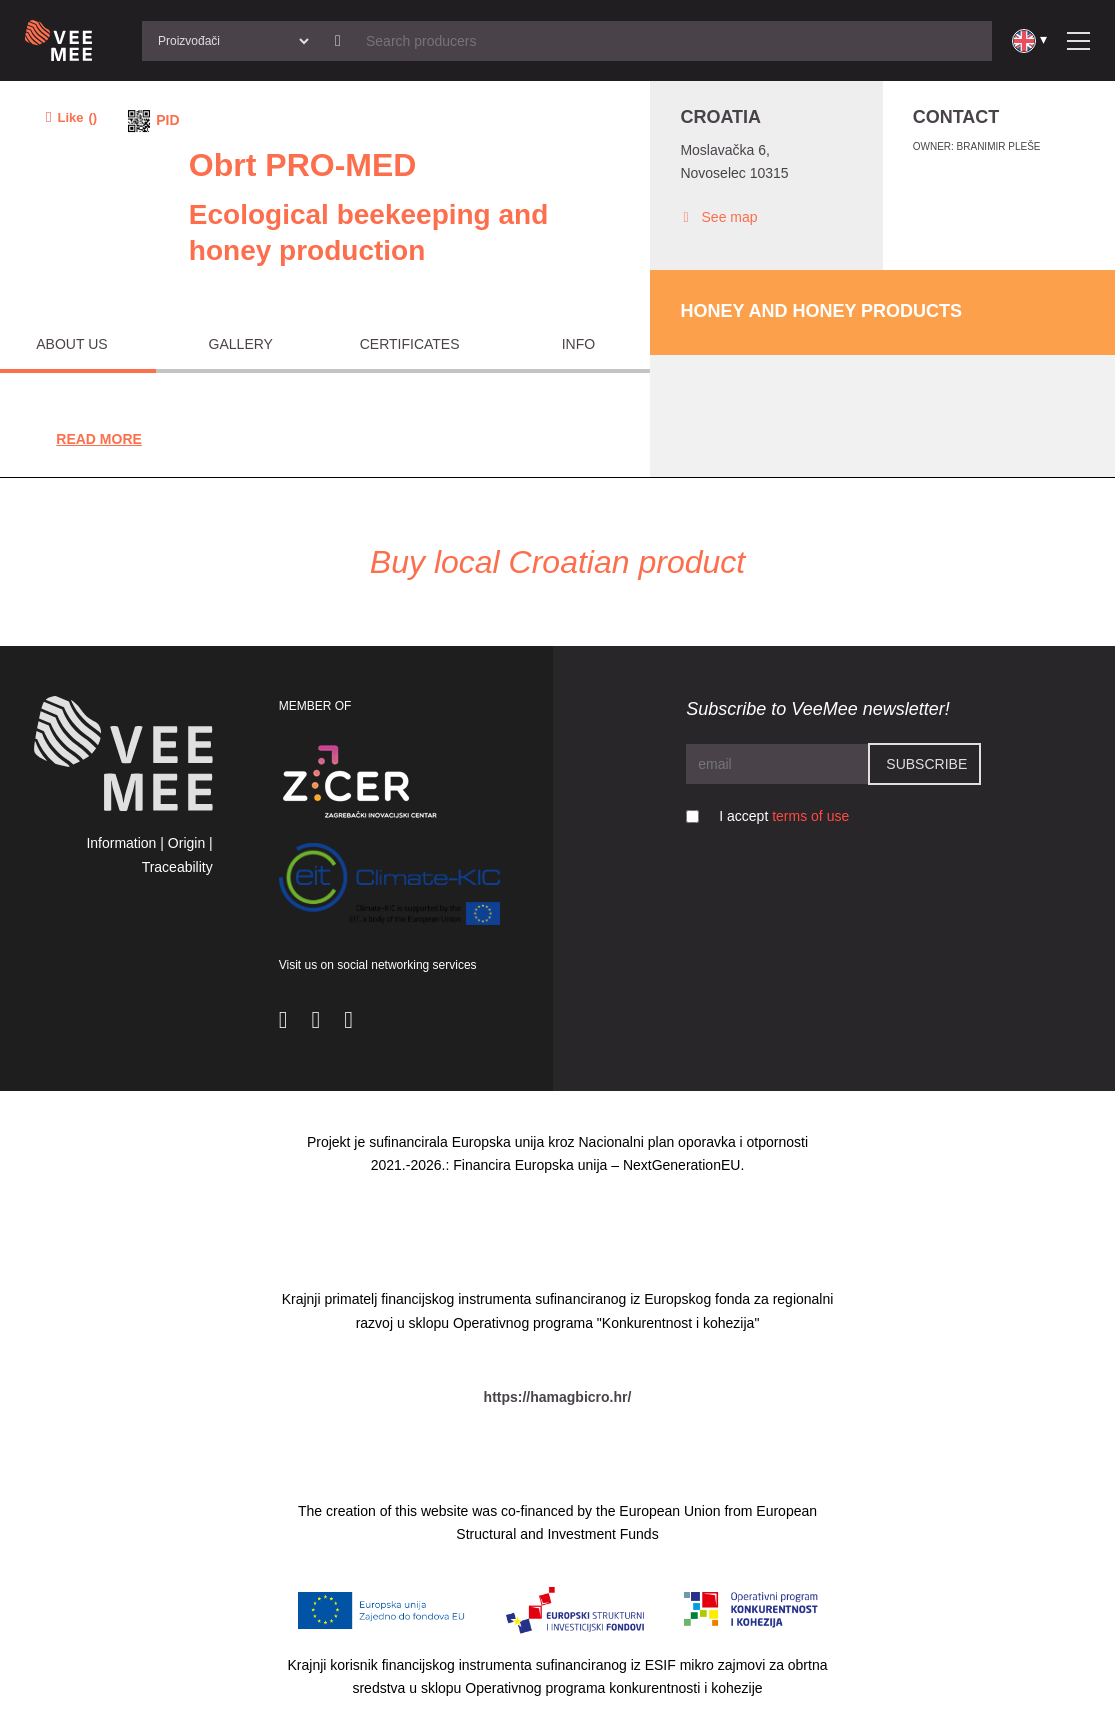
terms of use (810, 816)
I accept (784, 816)
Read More (99, 439)
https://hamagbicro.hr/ (558, 1397)
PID (167, 120)
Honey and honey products (821, 311)
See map (718, 217)
